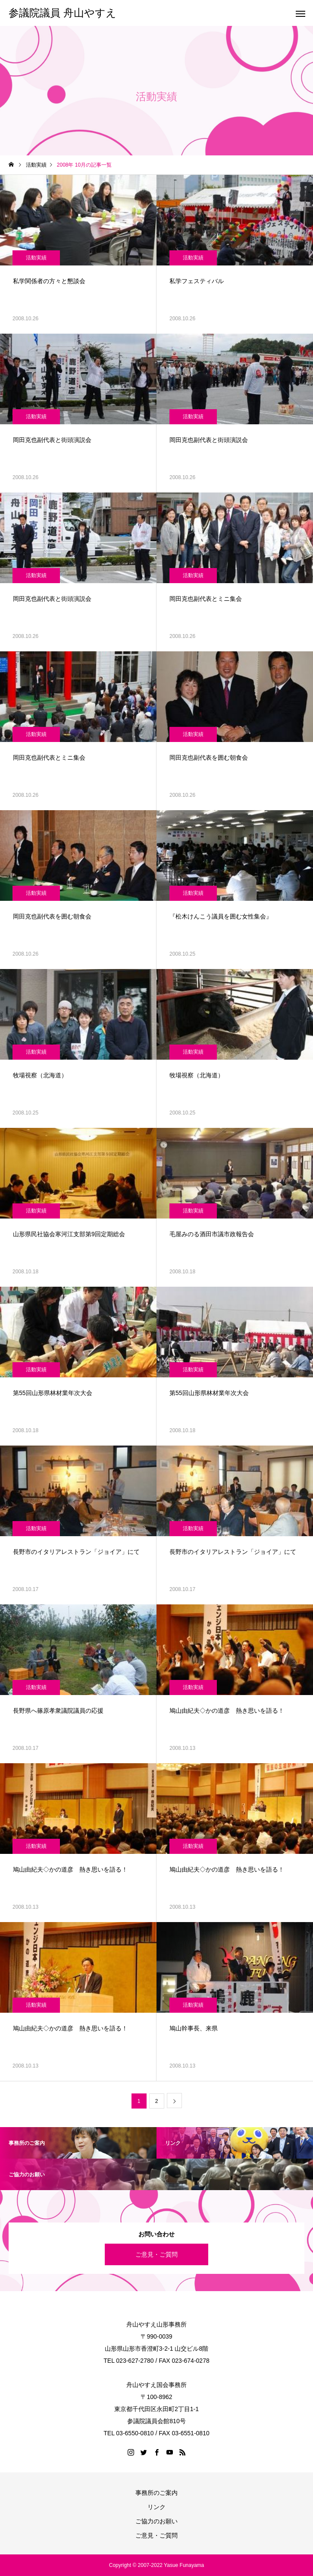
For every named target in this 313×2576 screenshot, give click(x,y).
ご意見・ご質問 (156, 2254)
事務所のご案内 (156, 2492)
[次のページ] (174, 2100)
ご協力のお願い (156, 2521)
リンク (156, 2506)
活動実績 (36, 258)
